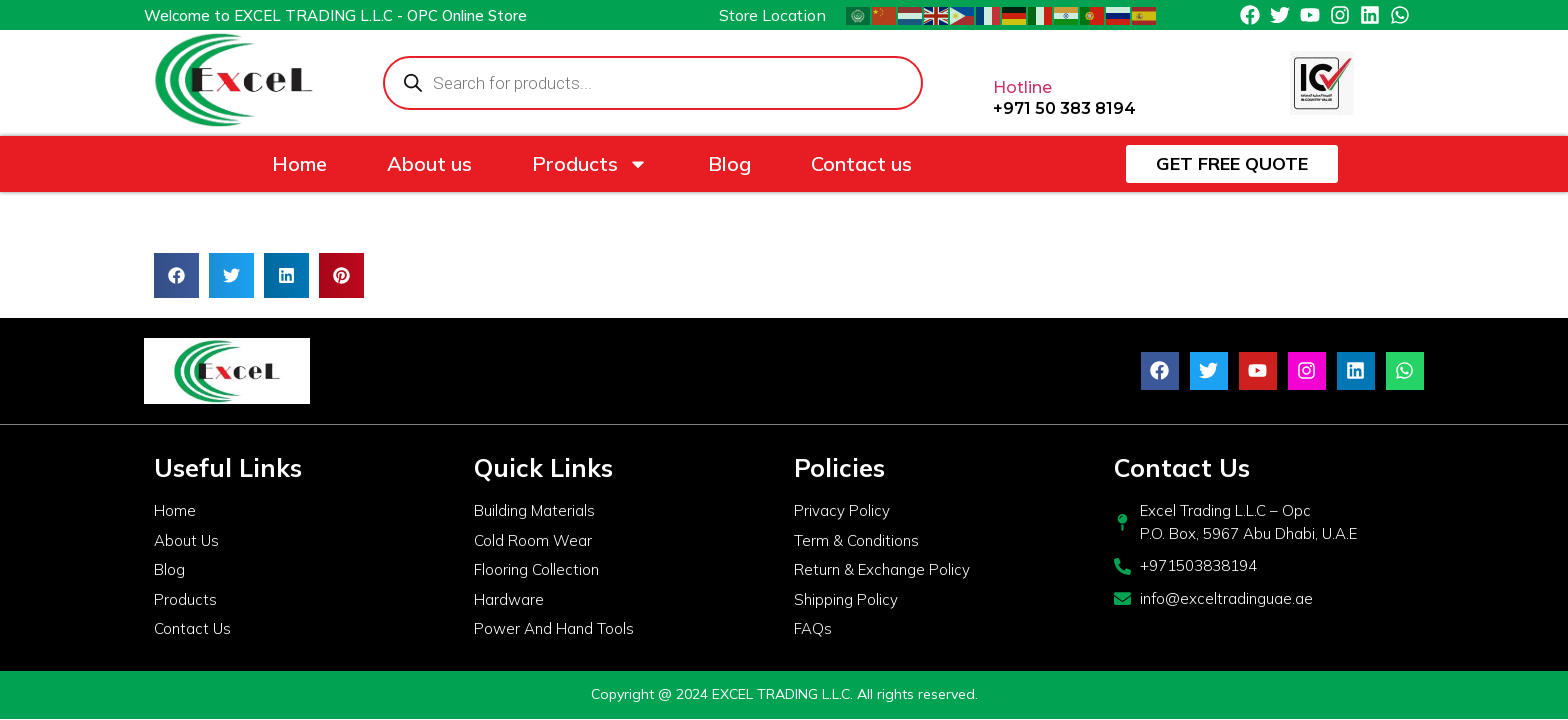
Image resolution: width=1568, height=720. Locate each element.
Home (299, 163)
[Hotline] (1009, 46)
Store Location (772, 15)
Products (590, 164)
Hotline (1022, 87)
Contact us (861, 163)
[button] (176, 275)
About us (429, 163)
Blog (729, 163)
